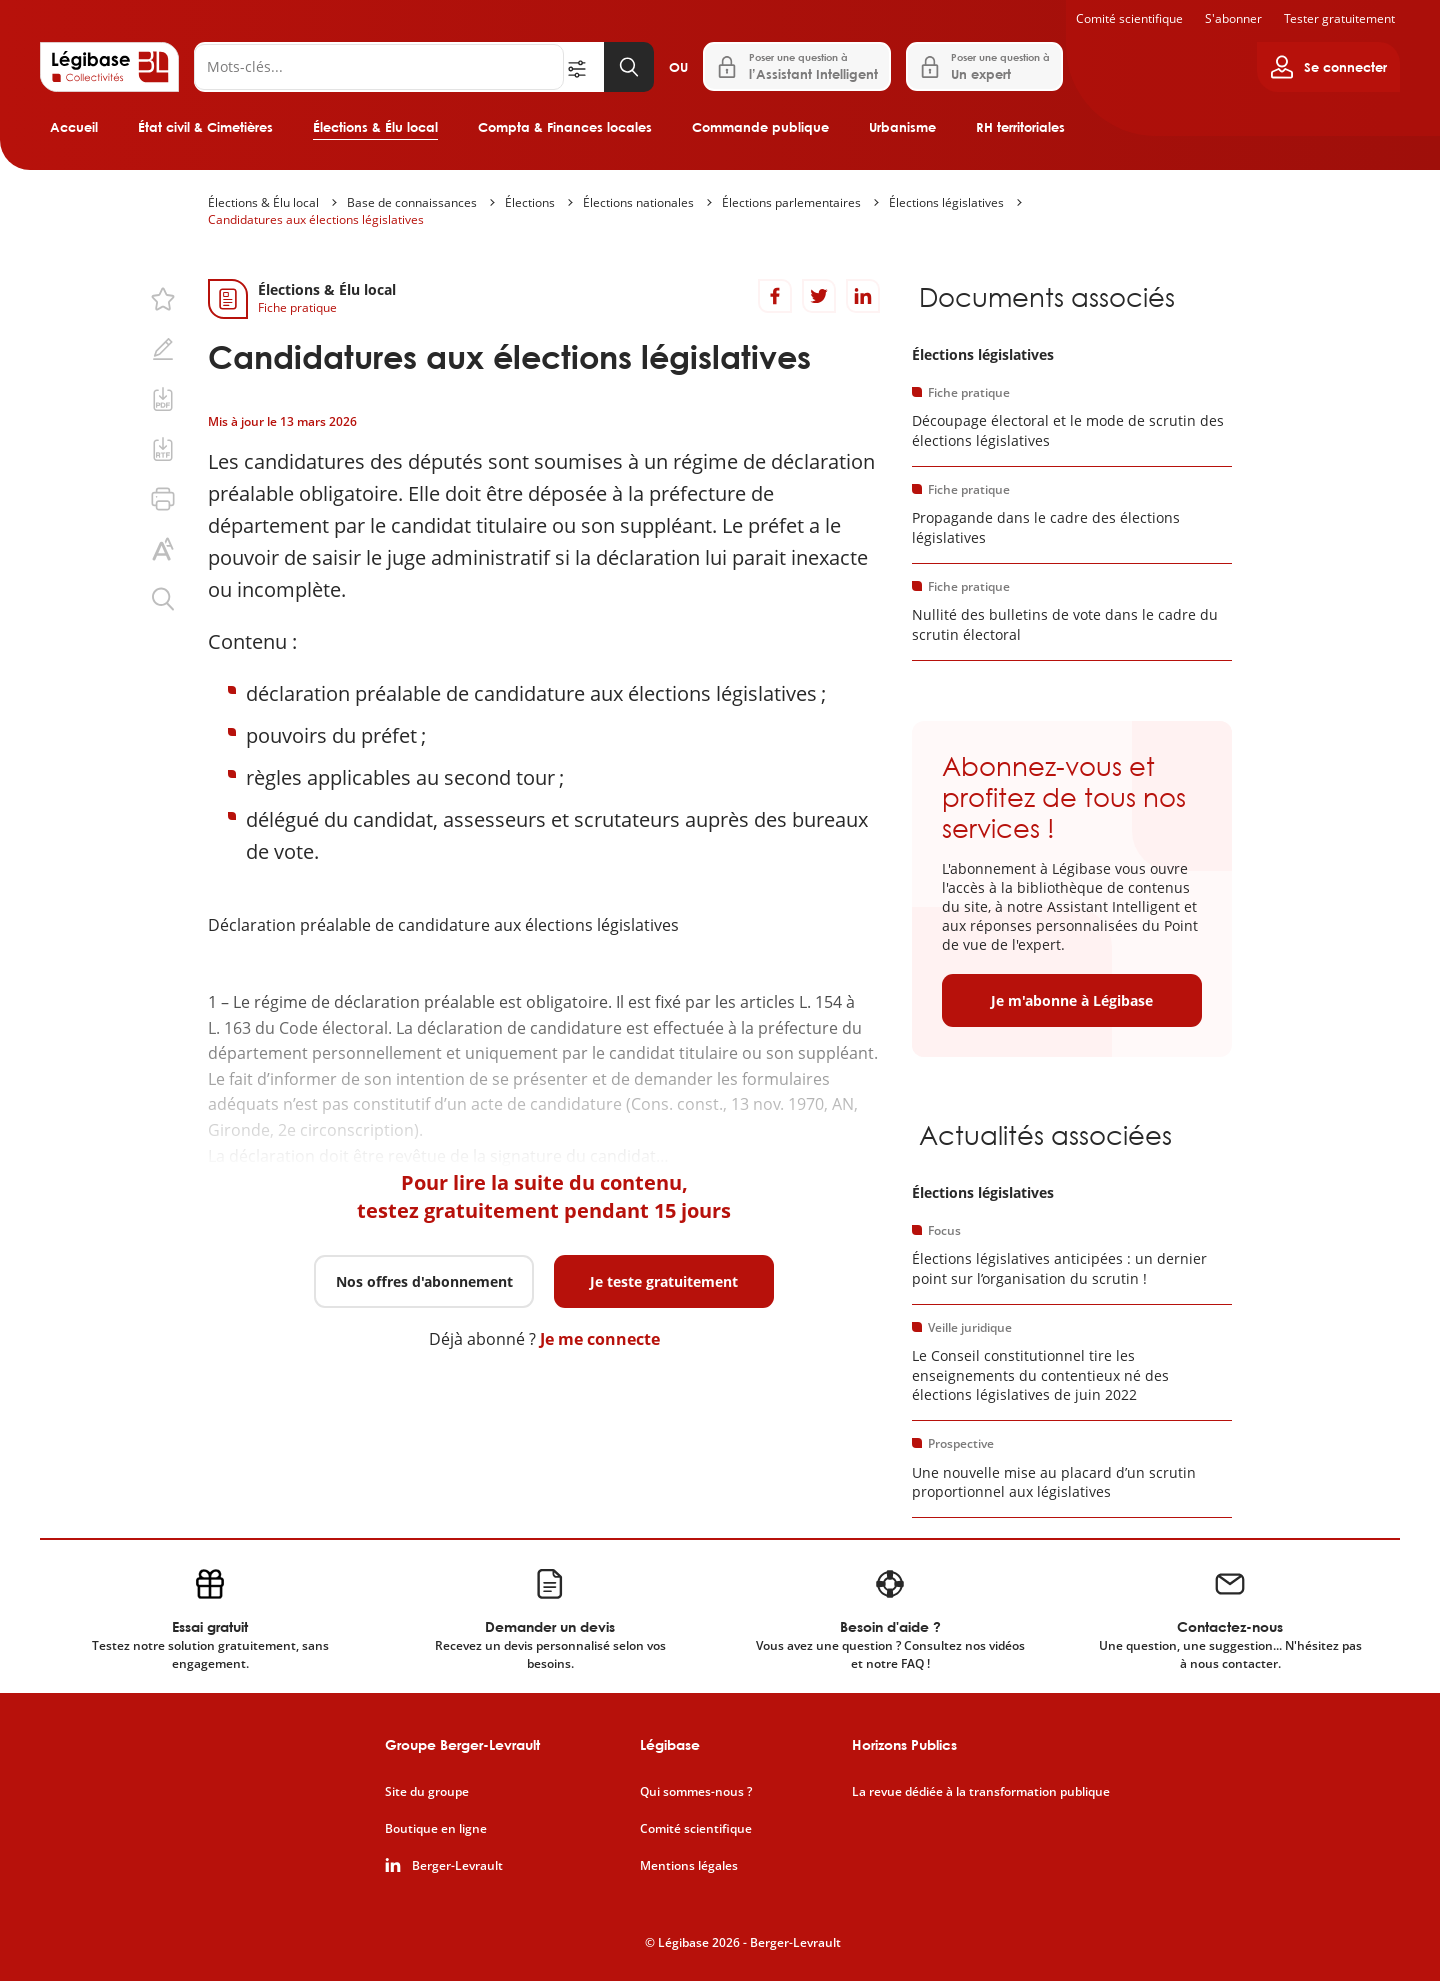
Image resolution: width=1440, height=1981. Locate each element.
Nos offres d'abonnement (424, 1281)
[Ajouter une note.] (163, 349)
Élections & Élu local (375, 127)
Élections (530, 202)
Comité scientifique (1129, 18)
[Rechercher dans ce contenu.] (163, 599)
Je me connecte (600, 1339)
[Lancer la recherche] (629, 67)
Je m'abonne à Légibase (1072, 1000)
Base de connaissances (412, 202)
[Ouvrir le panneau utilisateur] (1328, 67)
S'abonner (1233, 18)
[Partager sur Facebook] (775, 296)
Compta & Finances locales (565, 127)
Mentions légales (689, 1866)
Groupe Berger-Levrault (462, 1744)
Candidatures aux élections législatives (316, 219)
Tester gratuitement (1339, 18)
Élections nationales (638, 202)
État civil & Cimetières (205, 127)
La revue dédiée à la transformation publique (981, 1792)
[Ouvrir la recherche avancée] (584, 67)
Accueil (74, 127)
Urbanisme (902, 127)
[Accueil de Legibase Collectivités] (109, 67)
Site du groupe (427, 1792)
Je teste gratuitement (664, 1281)
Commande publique (760, 127)
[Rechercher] (379, 67)
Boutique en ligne (436, 1829)
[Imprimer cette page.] (163, 499)
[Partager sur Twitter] (819, 296)
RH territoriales (1020, 127)
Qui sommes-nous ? (696, 1792)
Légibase (670, 1744)
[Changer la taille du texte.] (163, 549)
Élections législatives (946, 202)
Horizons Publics (904, 1744)
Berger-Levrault (457, 1866)
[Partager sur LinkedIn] (863, 296)
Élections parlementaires (791, 202)
